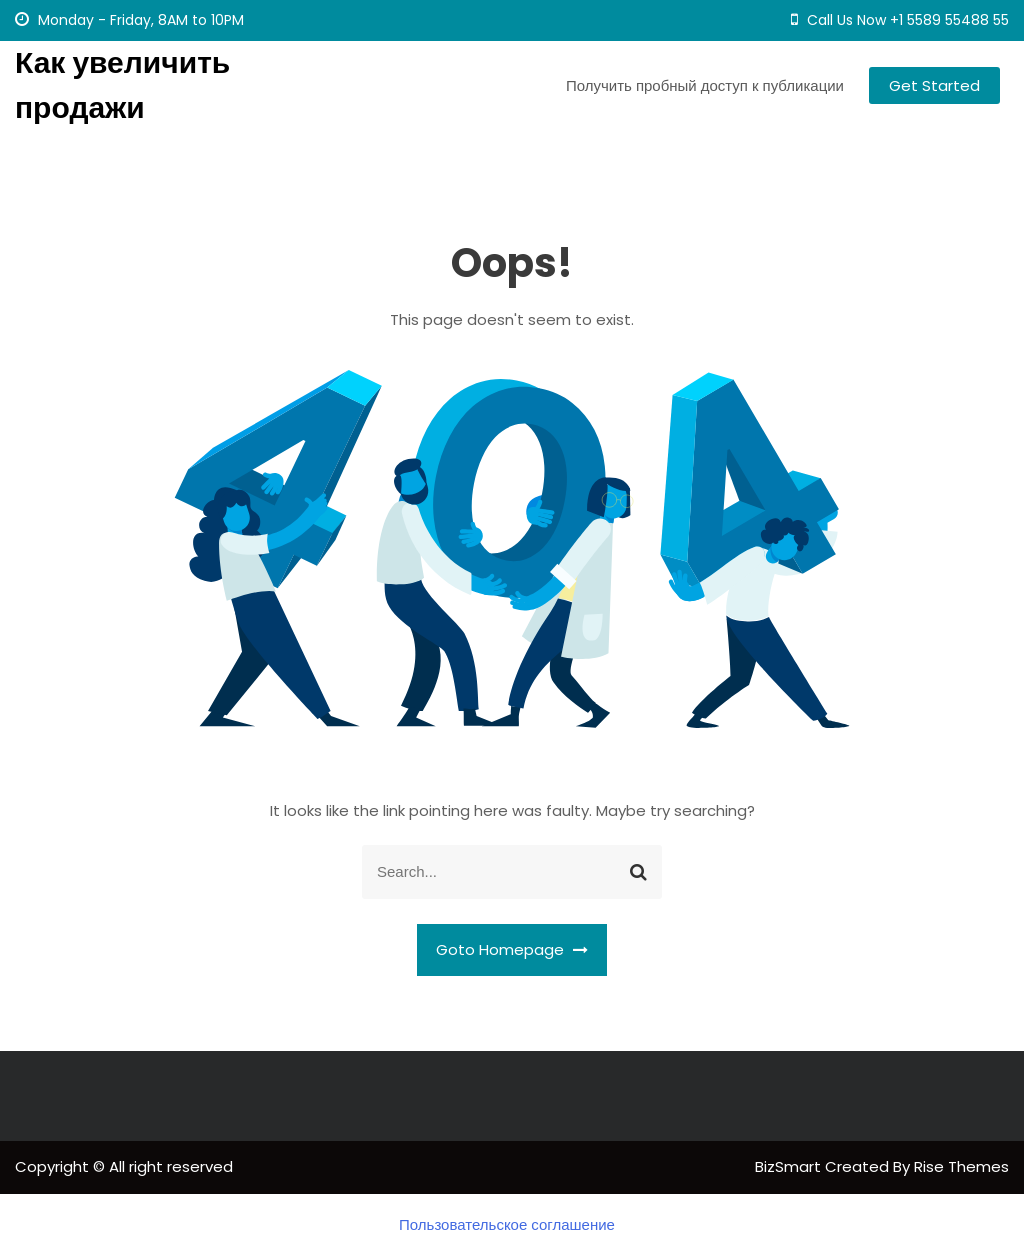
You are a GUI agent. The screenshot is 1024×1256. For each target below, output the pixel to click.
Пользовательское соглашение (507, 1224)
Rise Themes (961, 1166)
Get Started (934, 85)
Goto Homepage (512, 949)
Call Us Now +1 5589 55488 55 (900, 20)
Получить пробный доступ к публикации (705, 85)
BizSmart (790, 1166)
